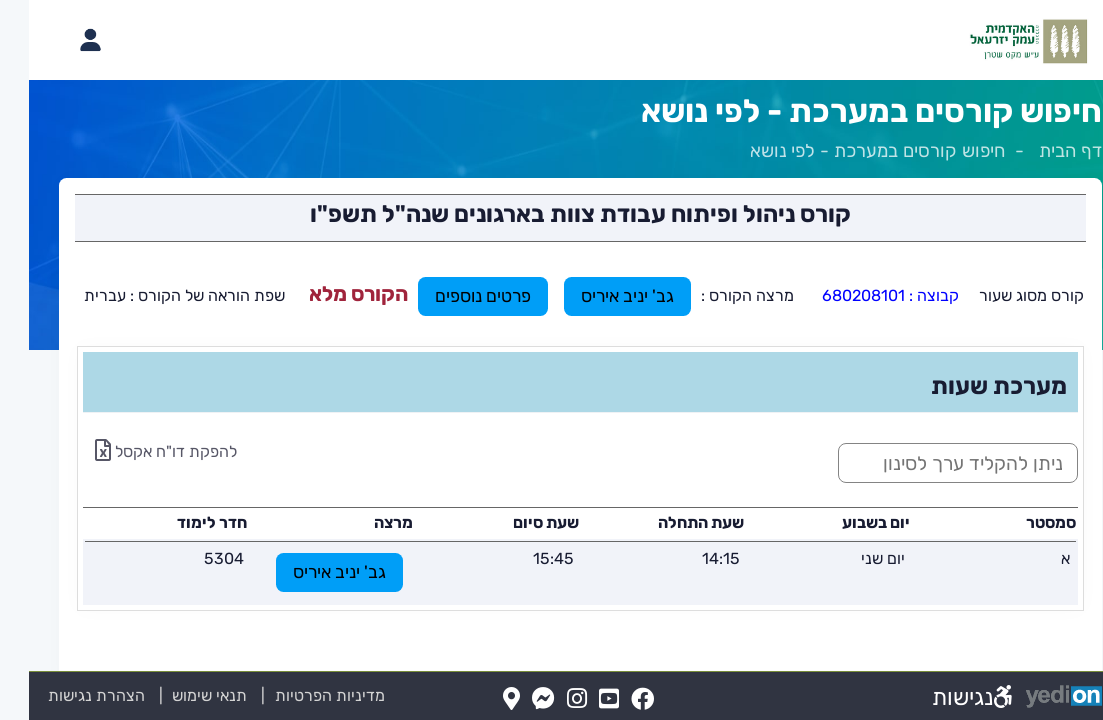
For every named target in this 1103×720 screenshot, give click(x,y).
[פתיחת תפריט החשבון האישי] (61, 40)
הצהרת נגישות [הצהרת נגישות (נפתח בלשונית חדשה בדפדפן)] (67, 695)
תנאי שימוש (169, 695)
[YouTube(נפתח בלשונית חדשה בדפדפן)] (580, 699)
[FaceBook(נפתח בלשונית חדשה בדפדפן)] (613, 699)
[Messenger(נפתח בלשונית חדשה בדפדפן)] (514, 699)
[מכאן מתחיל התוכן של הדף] (551, 409)
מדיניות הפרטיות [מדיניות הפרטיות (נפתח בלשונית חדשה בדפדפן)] (301, 695)
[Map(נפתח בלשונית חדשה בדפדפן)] (482, 699)
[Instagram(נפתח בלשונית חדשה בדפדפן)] (548, 699)
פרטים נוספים (454, 296)
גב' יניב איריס (598, 296)
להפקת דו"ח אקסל (137, 451)
